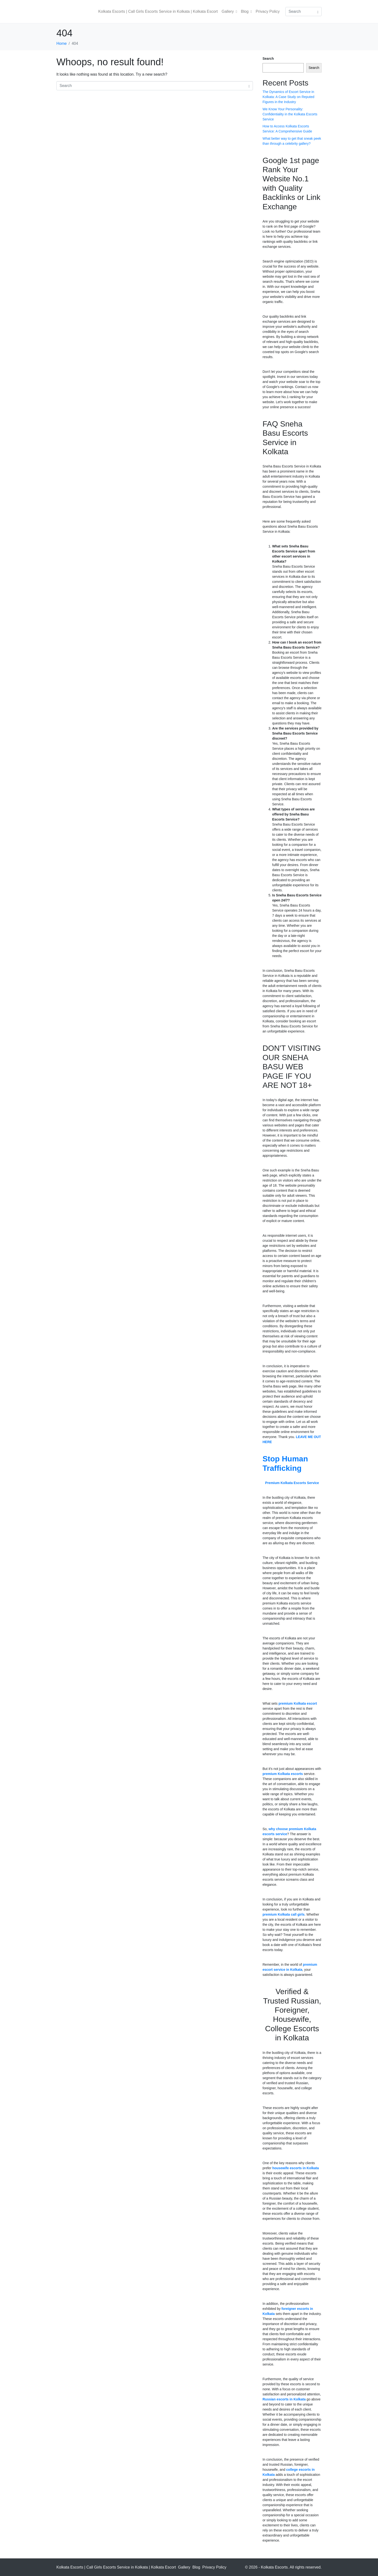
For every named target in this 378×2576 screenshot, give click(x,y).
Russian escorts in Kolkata (284, 2399)
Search (268, 58)
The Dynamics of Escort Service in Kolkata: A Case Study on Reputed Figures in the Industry (288, 97)
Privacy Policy (268, 11)
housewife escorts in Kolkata (295, 2168)
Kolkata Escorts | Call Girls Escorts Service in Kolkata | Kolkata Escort (158, 11)
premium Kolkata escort (297, 1703)
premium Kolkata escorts (283, 1774)
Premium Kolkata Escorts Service (292, 1483)
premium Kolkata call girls (283, 1914)
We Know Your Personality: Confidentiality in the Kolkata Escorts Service (290, 114)
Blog (246, 11)
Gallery (229, 11)
